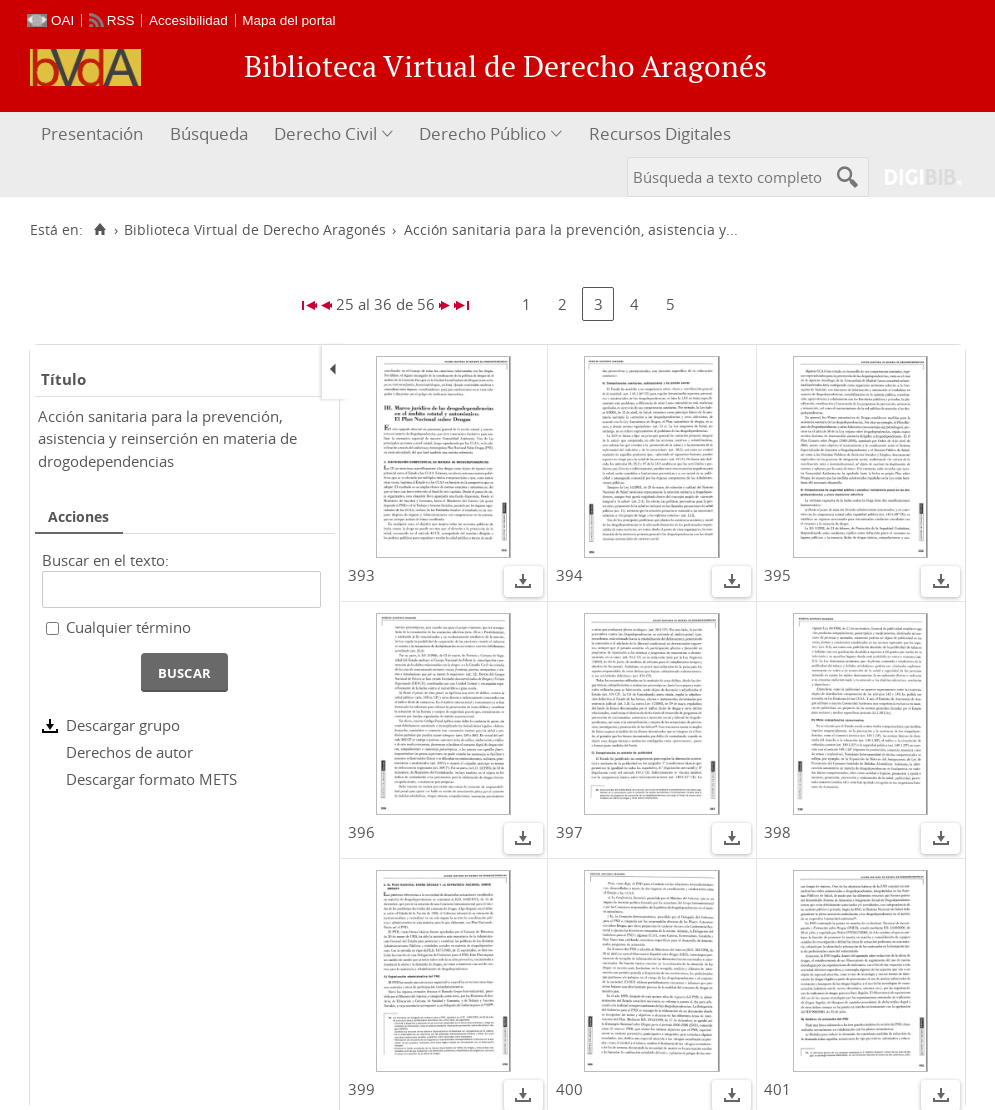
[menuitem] (94, 134)
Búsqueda (209, 133)
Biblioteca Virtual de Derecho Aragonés (255, 230)
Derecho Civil (325, 133)
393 (361, 575)
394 (569, 575)
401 (777, 1089)
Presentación (92, 133)
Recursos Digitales (660, 133)
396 (361, 832)
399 (361, 1089)
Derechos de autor (129, 752)
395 (777, 575)
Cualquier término (128, 627)
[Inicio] (99, 230)
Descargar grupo (123, 725)
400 (569, 1089)
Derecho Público (482, 133)
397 (569, 832)
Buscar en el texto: (105, 560)
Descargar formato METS (151, 779)
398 (777, 832)
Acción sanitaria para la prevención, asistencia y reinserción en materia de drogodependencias (167, 438)
